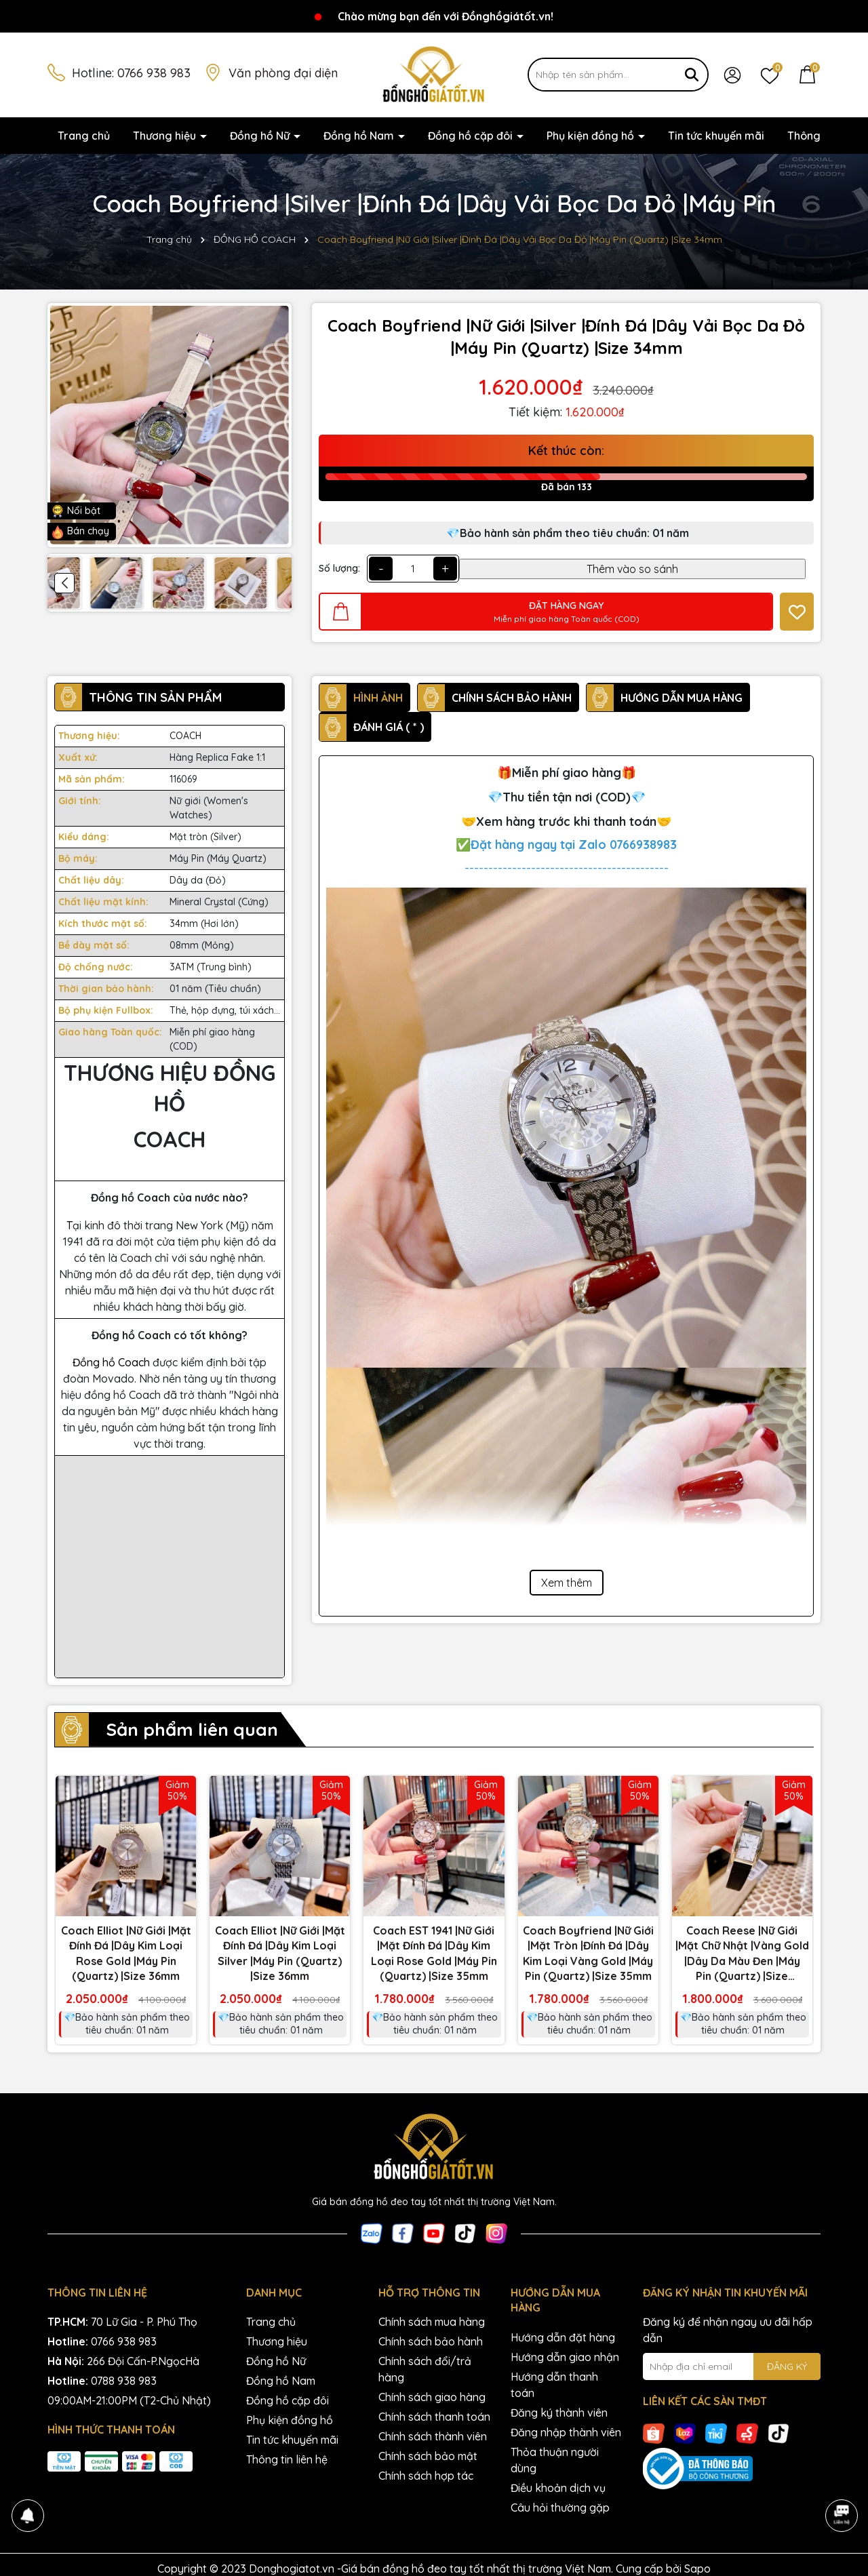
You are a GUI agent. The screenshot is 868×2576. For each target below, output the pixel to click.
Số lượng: (339, 568)
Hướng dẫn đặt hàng (563, 2337)
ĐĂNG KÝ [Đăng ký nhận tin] (787, 2366)
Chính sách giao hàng (432, 2397)
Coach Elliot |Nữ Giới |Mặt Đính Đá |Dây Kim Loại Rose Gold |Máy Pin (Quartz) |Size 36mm (126, 1953)
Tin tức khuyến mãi (716, 135)
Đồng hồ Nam (360, 135)
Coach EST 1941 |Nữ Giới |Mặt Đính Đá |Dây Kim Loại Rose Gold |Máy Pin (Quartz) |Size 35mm (434, 1953)
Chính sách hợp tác (425, 2475)
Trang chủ (84, 135)
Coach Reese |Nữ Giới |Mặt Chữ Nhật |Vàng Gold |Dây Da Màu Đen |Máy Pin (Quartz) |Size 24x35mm (742, 1954)
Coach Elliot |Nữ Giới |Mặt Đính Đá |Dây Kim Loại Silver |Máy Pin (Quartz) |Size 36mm (280, 1953)
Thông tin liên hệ (287, 2459)
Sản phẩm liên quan (192, 1729)
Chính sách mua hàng (431, 2322)
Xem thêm (566, 1582)
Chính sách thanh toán (434, 2416)
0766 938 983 (154, 73)
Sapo (697, 2568)
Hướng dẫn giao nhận (565, 2357)
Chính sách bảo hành (430, 2341)
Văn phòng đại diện (283, 73)
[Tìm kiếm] (691, 74)
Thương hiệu (166, 135)
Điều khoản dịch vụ (558, 2488)
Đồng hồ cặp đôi (471, 135)
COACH (185, 736)
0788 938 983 (124, 2380)
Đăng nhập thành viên (566, 2432)
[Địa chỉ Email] (732, 2366)
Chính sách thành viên (432, 2436)
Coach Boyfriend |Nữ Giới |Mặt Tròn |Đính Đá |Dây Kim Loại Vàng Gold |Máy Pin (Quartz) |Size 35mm (588, 1953)
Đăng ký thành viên (559, 2412)
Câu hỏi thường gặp (560, 2507)
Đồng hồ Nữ (261, 135)
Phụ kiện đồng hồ (592, 135)
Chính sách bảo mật (427, 2456)
